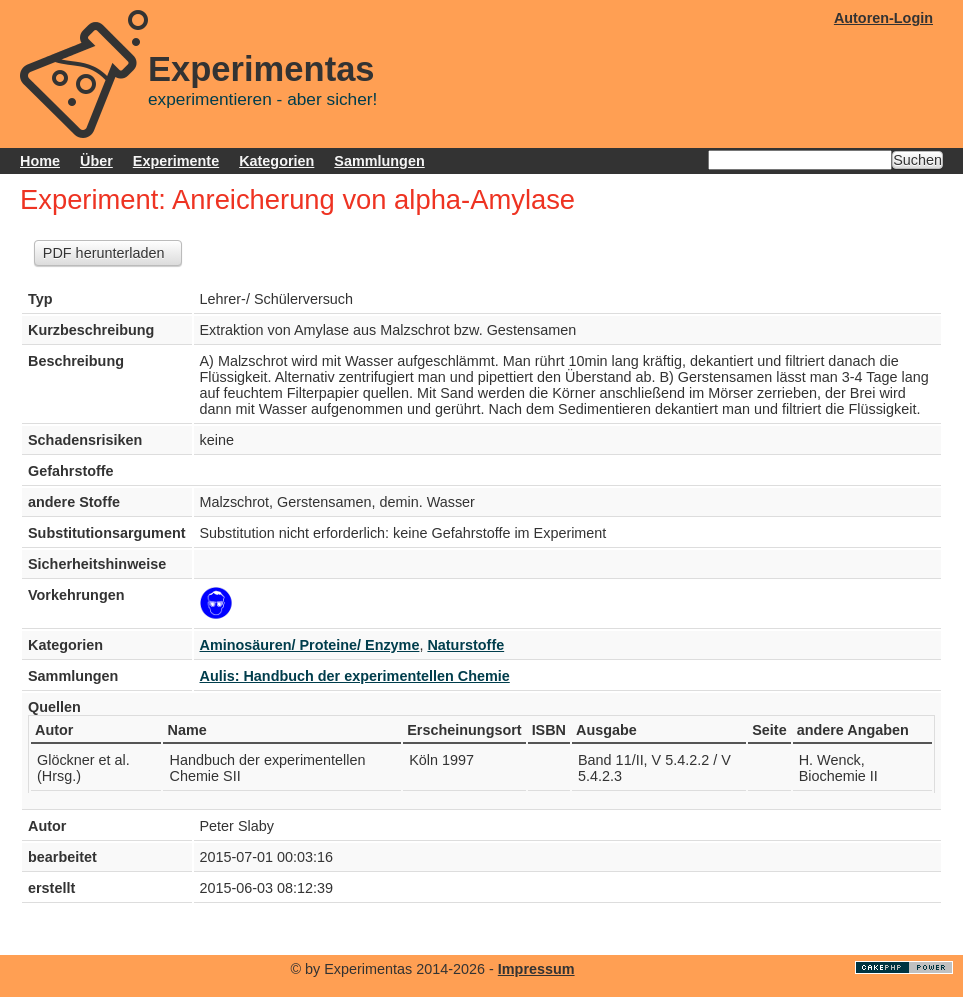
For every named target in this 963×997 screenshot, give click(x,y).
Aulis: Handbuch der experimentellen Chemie (355, 676)
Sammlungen (379, 161)
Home (40, 161)
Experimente (176, 161)
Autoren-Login (883, 18)
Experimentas (261, 69)
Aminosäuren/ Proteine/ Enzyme (310, 645)
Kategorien (276, 161)
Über (96, 161)
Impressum (536, 969)
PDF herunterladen (104, 253)
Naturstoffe (465, 645)
